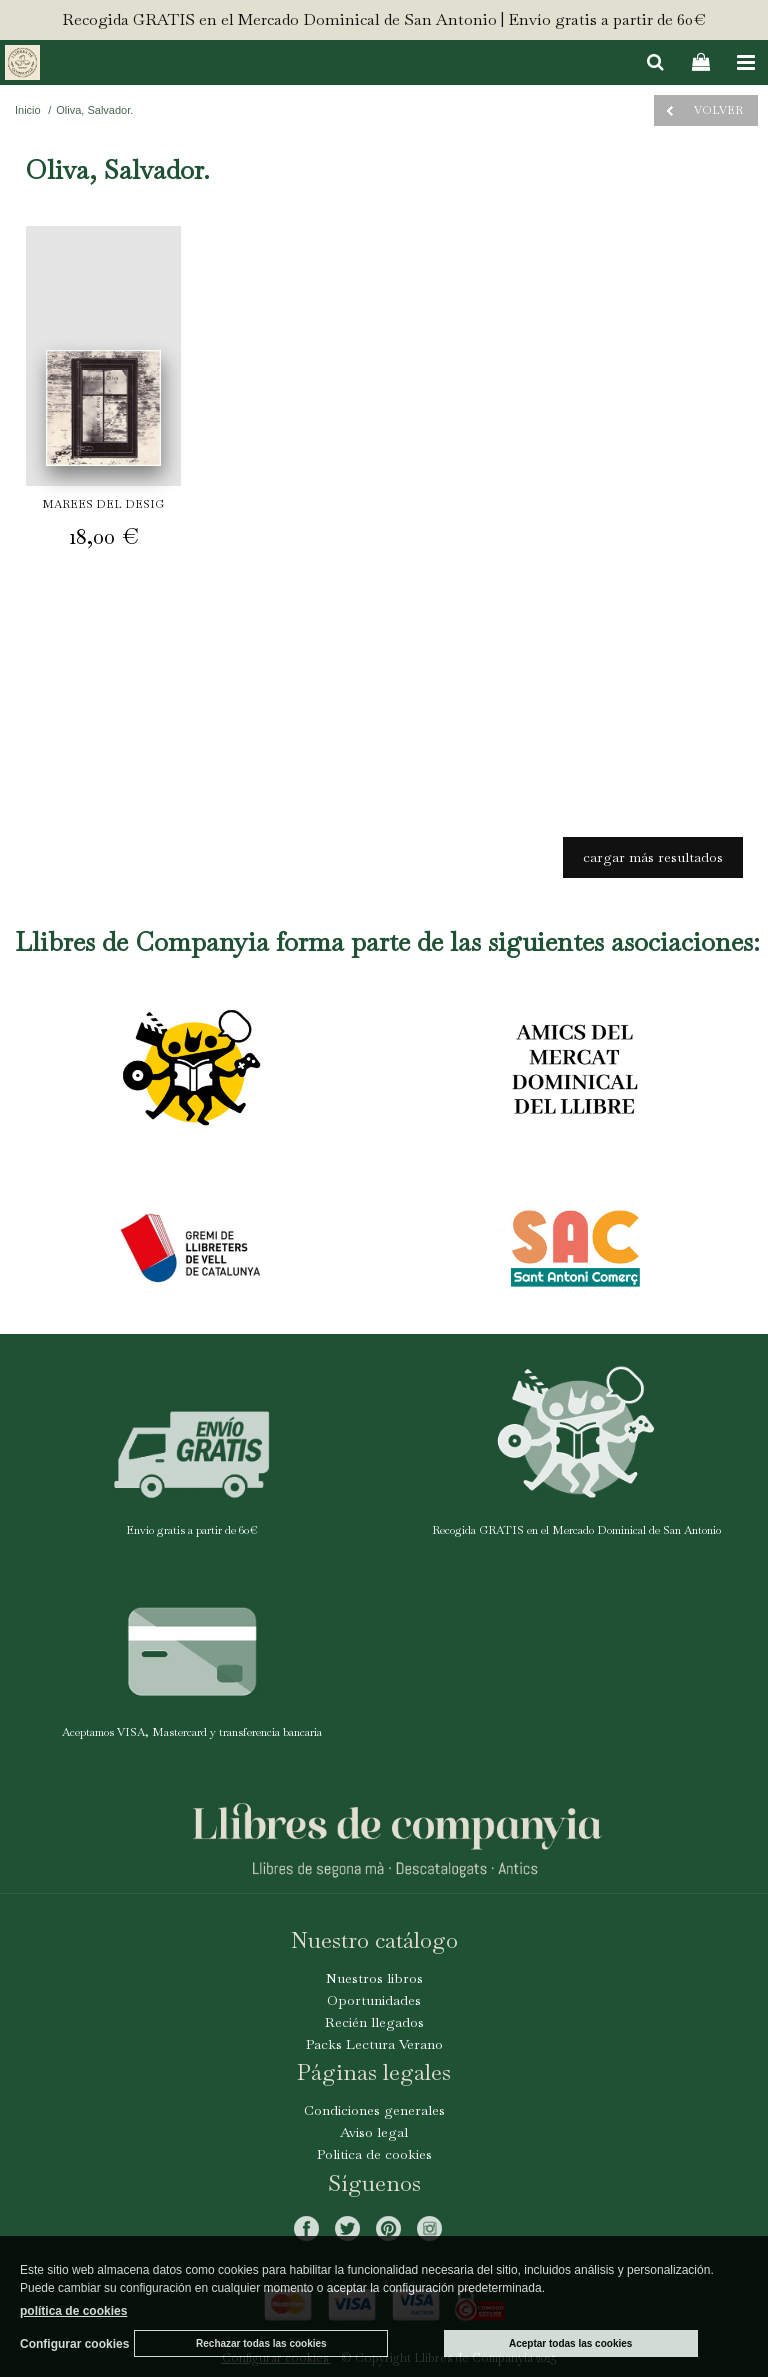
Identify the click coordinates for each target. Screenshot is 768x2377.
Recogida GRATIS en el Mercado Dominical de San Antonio (576, 1530)
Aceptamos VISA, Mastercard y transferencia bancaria (192, 1732)
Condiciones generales (374, 2110)
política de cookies (73, 2311)
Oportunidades (374, 2000)
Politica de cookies (374, 2154)
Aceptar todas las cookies (570, 2343)
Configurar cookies (74, 2344)
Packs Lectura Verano (374, 2044)
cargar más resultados (653, 857)
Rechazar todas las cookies (261, 2343)
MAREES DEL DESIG (103, 504)
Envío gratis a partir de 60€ (192, 1530)
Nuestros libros (374, 1978)
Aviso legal (374, 2132)
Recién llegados (374, 2022)
